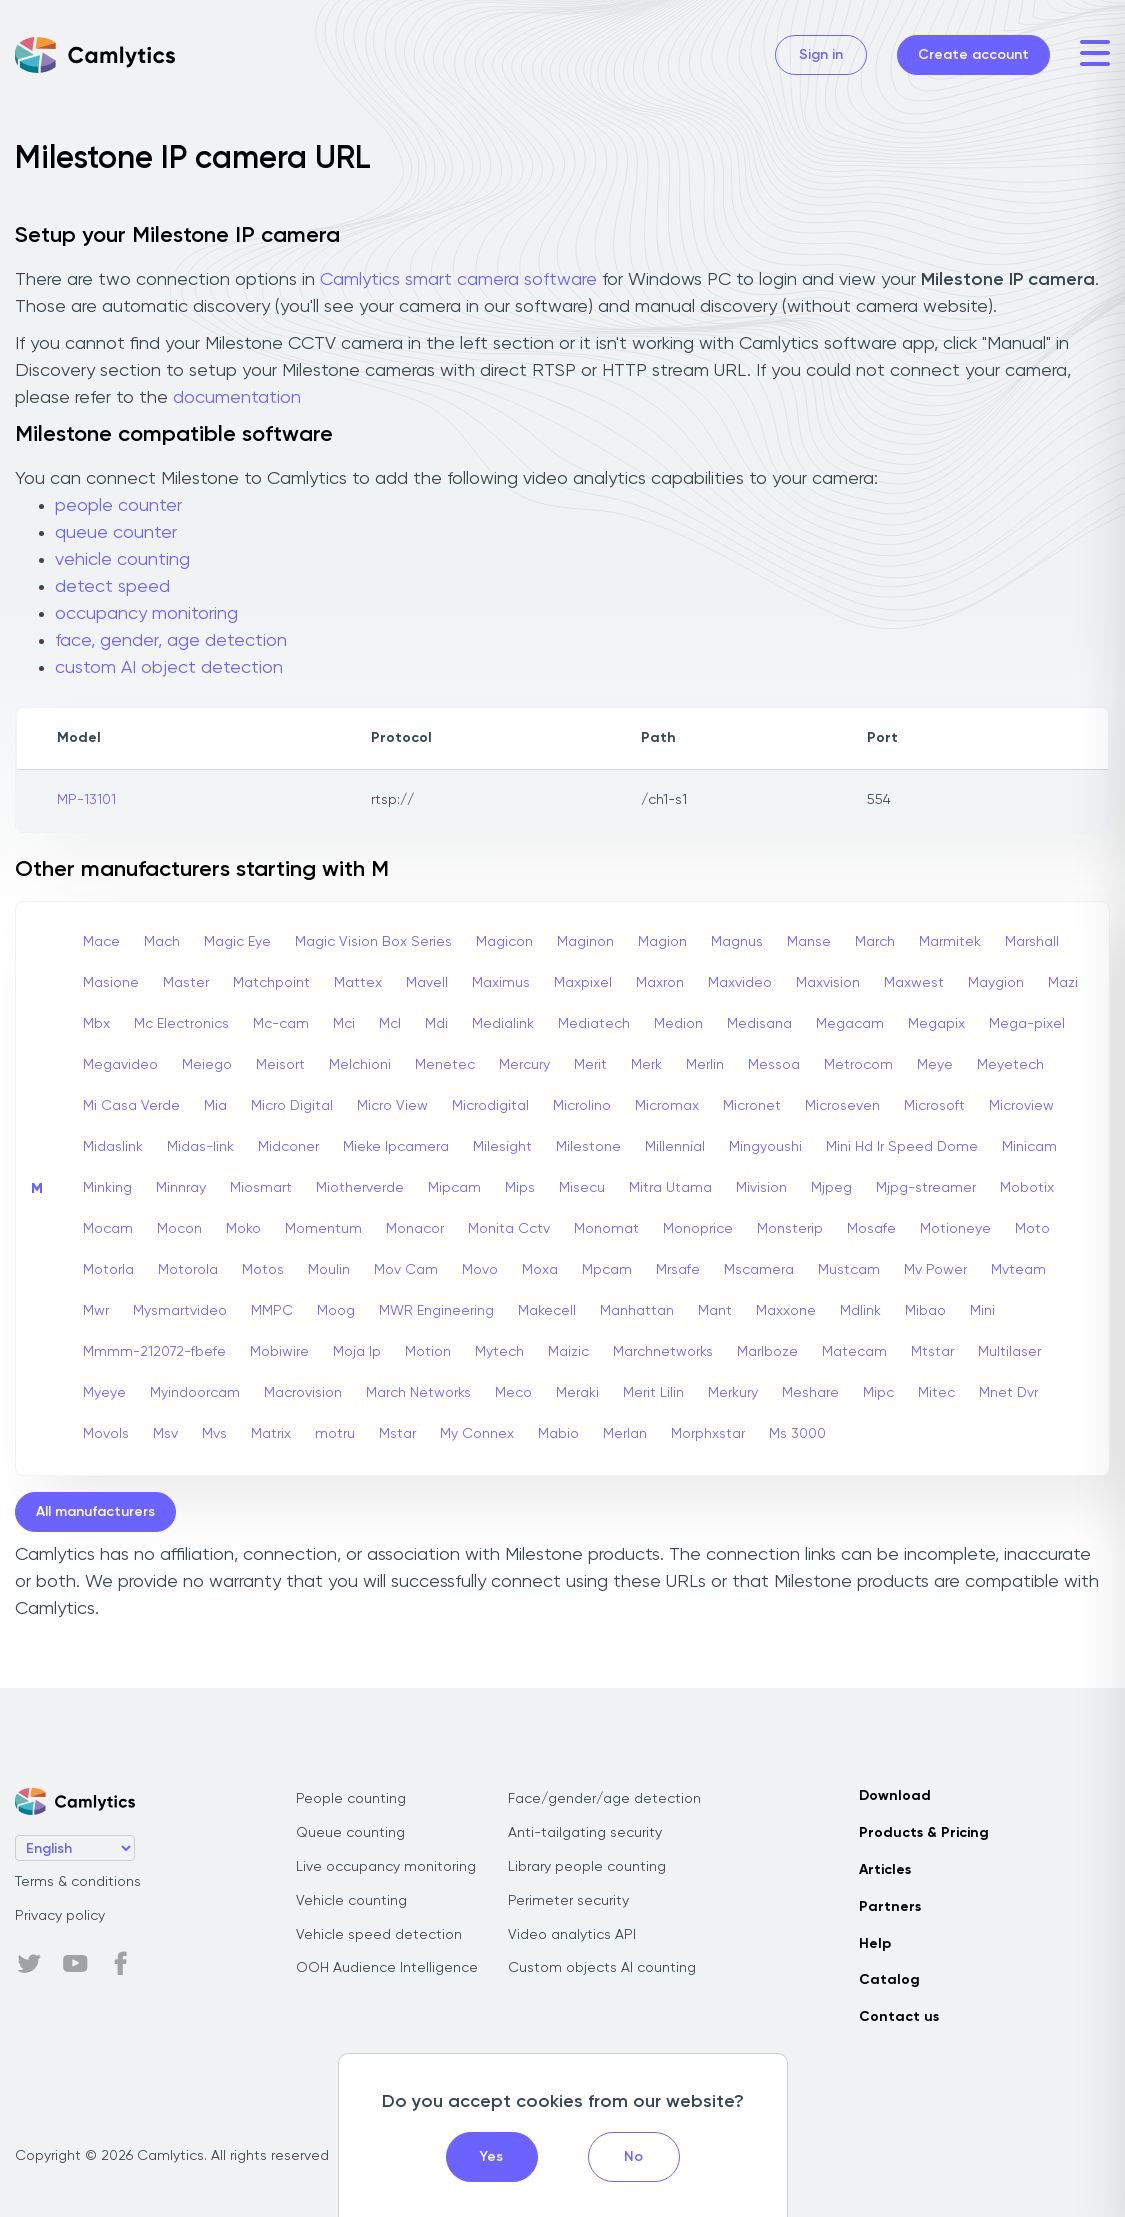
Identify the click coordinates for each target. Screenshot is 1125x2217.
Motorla (108, 1270)
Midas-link (200, 1147)
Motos (263, 1270)
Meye (935, 1065)
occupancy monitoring (146, 614)
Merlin (705, 1065)
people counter (118, 506)
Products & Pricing (924, 1833)
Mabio (558, 1434)
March (875, 942)
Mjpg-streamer (926, 1188)
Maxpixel (583, 983)
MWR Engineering (436, 1311)
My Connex (477, 1434)
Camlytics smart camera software (458, 280)
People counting (351, 1799)
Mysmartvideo (180, 1311)
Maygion (996, 983)
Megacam (850, 1024)
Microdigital (490, 1106)
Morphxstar (708, 1434)
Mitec (936, 1393)
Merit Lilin (653, 1393)
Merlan (625, 1434)
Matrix (271, 1434)
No (633, 2157)
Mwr (96, 1311)
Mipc (878, 1393)
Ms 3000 (797, 1434)
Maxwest (914, 983)
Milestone (588, 1147)
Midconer (288, 1147)
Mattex (358, 983)
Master (186, 983)
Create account (973, 55)
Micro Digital (292, 1106)
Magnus (737, 942)
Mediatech (594, 1024)
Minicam (1029, 1147)
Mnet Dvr (1008, 1393)
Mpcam (607, 1270)
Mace (101, 942)
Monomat (606, 1229)
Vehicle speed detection (379, 1935)
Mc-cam (281, 1024)
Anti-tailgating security (585, 1833)
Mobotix (1027, 1188)
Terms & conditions (78, 1882)
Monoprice (698, 1229)
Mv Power (935, 1270)
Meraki (577, 1393)
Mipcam (454, 1188)
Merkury (733, 1393)
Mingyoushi (765, 1147)
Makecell (547, 1311)
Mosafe (871, 1229)
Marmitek (950, 942)
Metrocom (858, 1065)
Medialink (503, 1024)
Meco (513, 1393)
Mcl (390, 1024)
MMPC (272, 1311)
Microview (1021, 1106)
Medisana (759, 1024)
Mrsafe (678, 1270)
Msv (165, 1434)
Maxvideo (740, 983)
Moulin (329, 1270)
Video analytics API (572, 1935)
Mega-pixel (1027, 1024)
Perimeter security (568, 1901)
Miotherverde (360, 1188)
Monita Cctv (509, 1229)
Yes (491, 2157)
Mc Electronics (181, 1024)
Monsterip (790, 1229)
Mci (344, 1024)
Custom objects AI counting (602, 1968)
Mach (162, 942)
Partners (890, 1907)
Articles (885, 1870)
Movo (480, 1270)
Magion (662, 942)
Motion (428, 1352)
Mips (520, 1188)
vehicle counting (122, 560)
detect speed (112, 587)
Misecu (582, 1188)
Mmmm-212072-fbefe (154, 1352)
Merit (590, 1065)
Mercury (524, 1065)
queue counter (116, 533)
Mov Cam (406, 1270)
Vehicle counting (351, 1901)
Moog (336, 1311)
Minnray (181, 1188)
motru (335, 1434)
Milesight (502, 1147)
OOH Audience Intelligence (387, 1968)
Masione (111, 983)
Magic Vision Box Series (373, 942)
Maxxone (786, 1311)
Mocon (179, 1229)
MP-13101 (86, 800)
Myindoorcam (195, 1393)
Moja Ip (357, 1352)
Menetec (445, 1065)
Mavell (427, 983)
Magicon (504, 942)
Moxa (540, 1270)
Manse (809, 942)
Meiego (207, 1065)
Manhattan (637, 1311)
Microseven (842, 1106)
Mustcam (849, 1270)
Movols (106, 1434)
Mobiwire (279, 1352)
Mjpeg (831, 1188)
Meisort (280, 1065)
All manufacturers (95, 1512)
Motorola (188, 1270)
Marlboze (767, 1352)
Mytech (499, 1352)
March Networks (418, 1393)
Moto (1032, 1229)
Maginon (585, 942)
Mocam (108, 1229)
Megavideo (120, 1065)
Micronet (752, 1106)
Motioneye (955, 1229)
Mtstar (932, 1352)
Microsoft (934, 1106)
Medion (678, 1024)
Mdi (436, 1024)
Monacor (415, 1229)
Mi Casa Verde (131, 1106)
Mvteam (1018, 1270)
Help (875, 1944)
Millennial (675, 1147)
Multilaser (1009, 1352)
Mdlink (860, 1311)
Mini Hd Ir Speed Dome (902, 1147)
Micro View (392, 1106)
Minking (107, 1188)
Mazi (1063, 983)
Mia (215, 1106)
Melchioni (360, 1065)
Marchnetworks (663, 1352)
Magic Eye (237, 942)
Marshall (1032, 942)
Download (895, 1796)
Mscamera (759, 1270)
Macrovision (303, 1393)
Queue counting (350, 1833)
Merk (646, 1065)
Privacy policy (60, 1916)
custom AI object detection (169, 668)
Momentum (323, 1229)
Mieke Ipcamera (396, 1147)
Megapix (936, 1024)
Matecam (854, 1352)
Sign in (821, 55)
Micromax (667, 1106)
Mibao (925, 1311)
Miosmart (261, 1188)
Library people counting (587, 1867)
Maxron (660, 983)
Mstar (397, 1434)
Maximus (501, 983)
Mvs (214, 1434)
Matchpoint (271, 983)
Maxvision (828, 983)
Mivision (761, 1188)
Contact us (899, 2017)
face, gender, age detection (171, 641)
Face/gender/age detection (604, 1799)
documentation (237, 398)
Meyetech (1010, 1065)
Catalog (889, 1980)
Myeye (104, 1393)
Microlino (582, 1106)
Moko (243, 1229)
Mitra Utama (670, 1188)
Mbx (96, 1024)
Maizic (568, 1352)
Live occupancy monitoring (386, 1867)
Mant (715, 1311)
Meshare (810, 1393)
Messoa (774, 1065)
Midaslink (113, 1147)
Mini (982, 1311)
